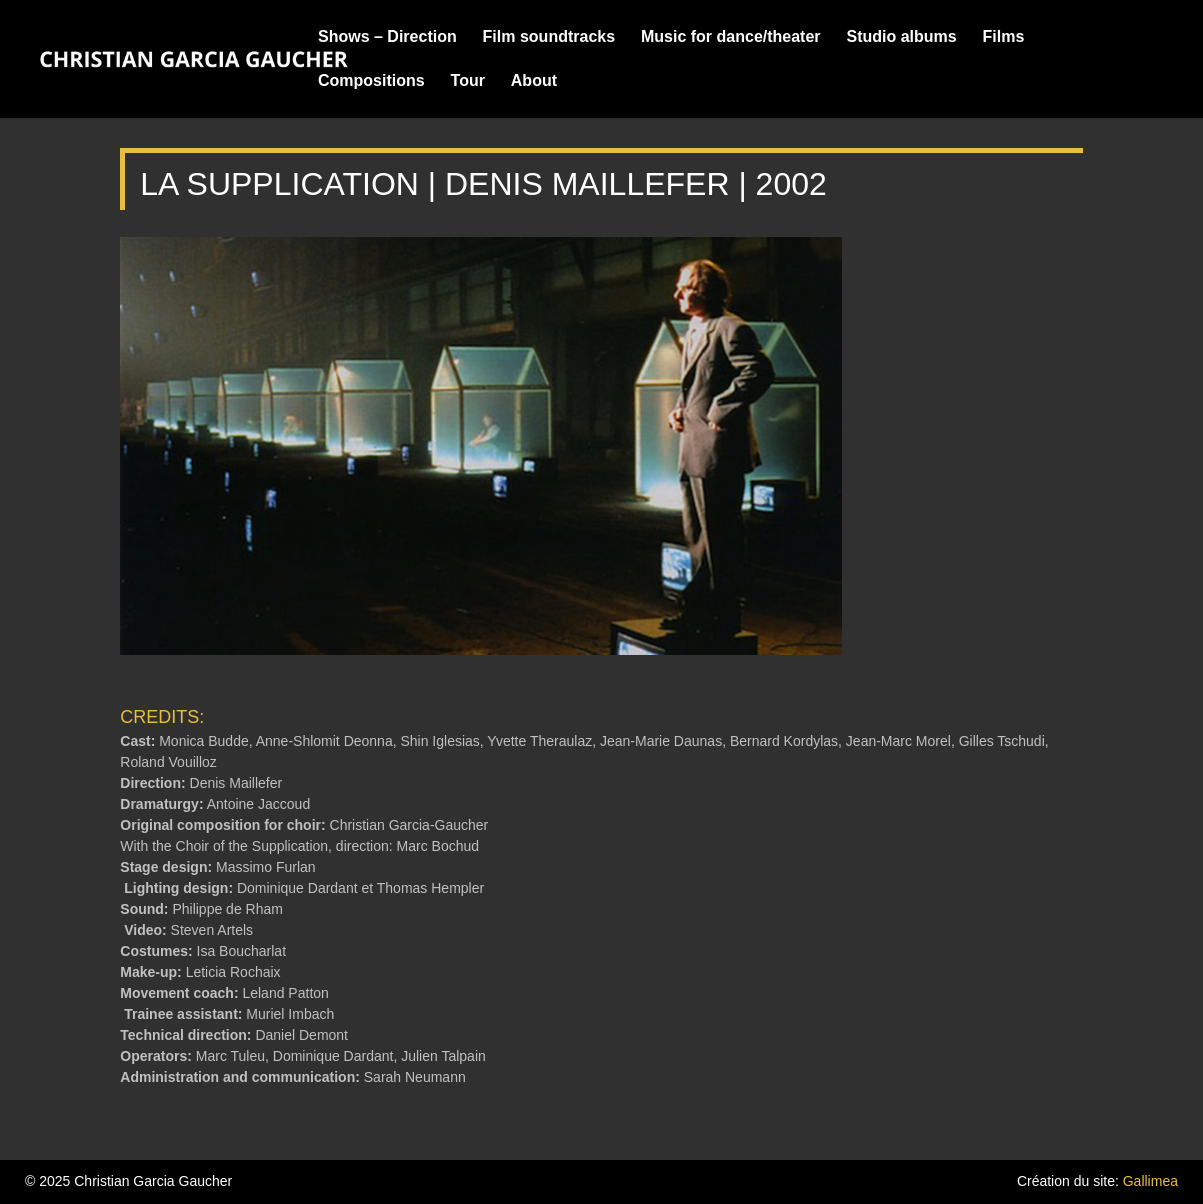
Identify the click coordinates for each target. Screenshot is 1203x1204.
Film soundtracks (549, 37)
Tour (468, 81)
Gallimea (1150, 1181)
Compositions (371, 81)
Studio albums (901, 37)
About (534, 81)
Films (1004, 37)
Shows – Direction (387, 37)
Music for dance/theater (731, 37)
